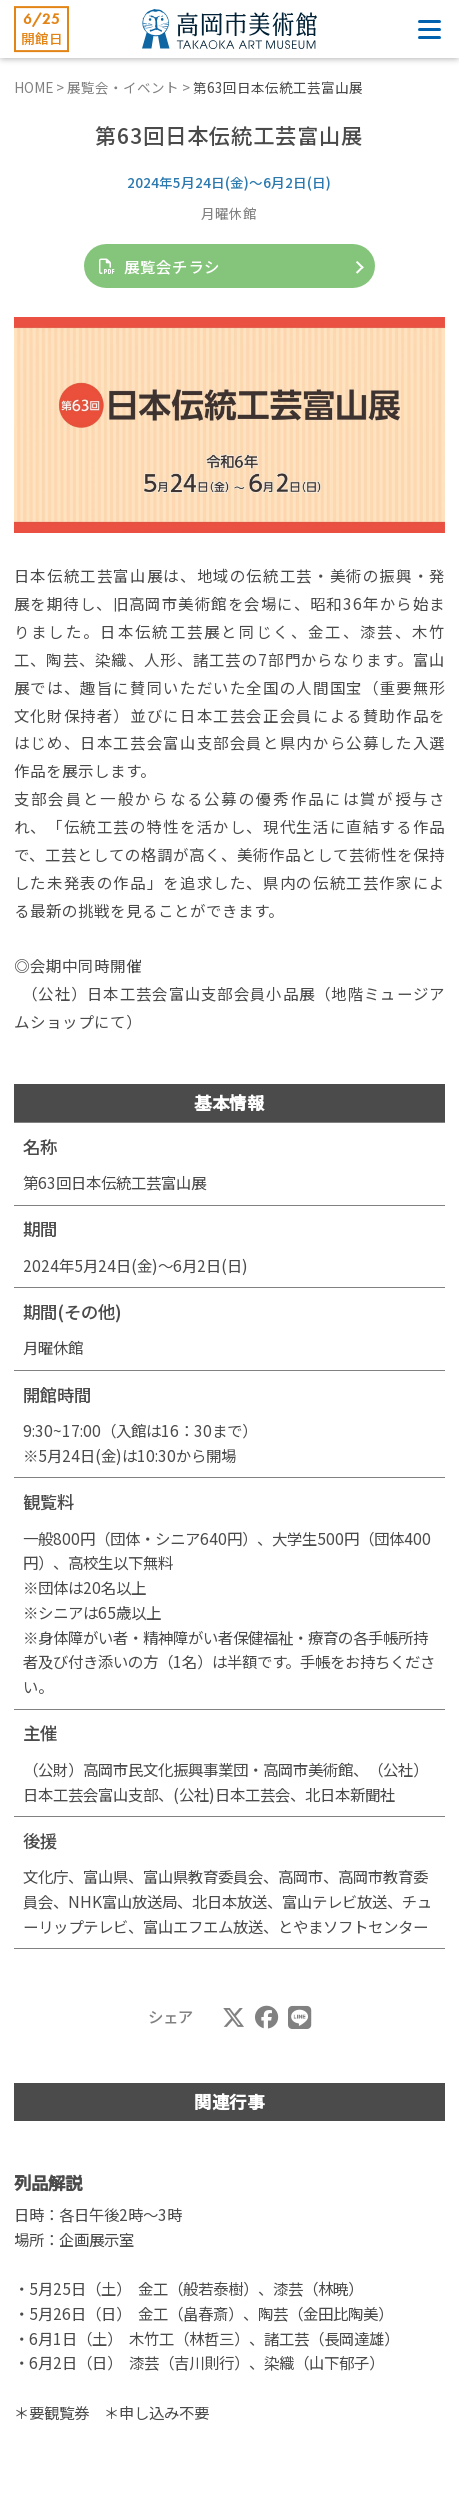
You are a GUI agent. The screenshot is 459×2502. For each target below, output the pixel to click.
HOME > (40, 87)
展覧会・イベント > (130, 87)
